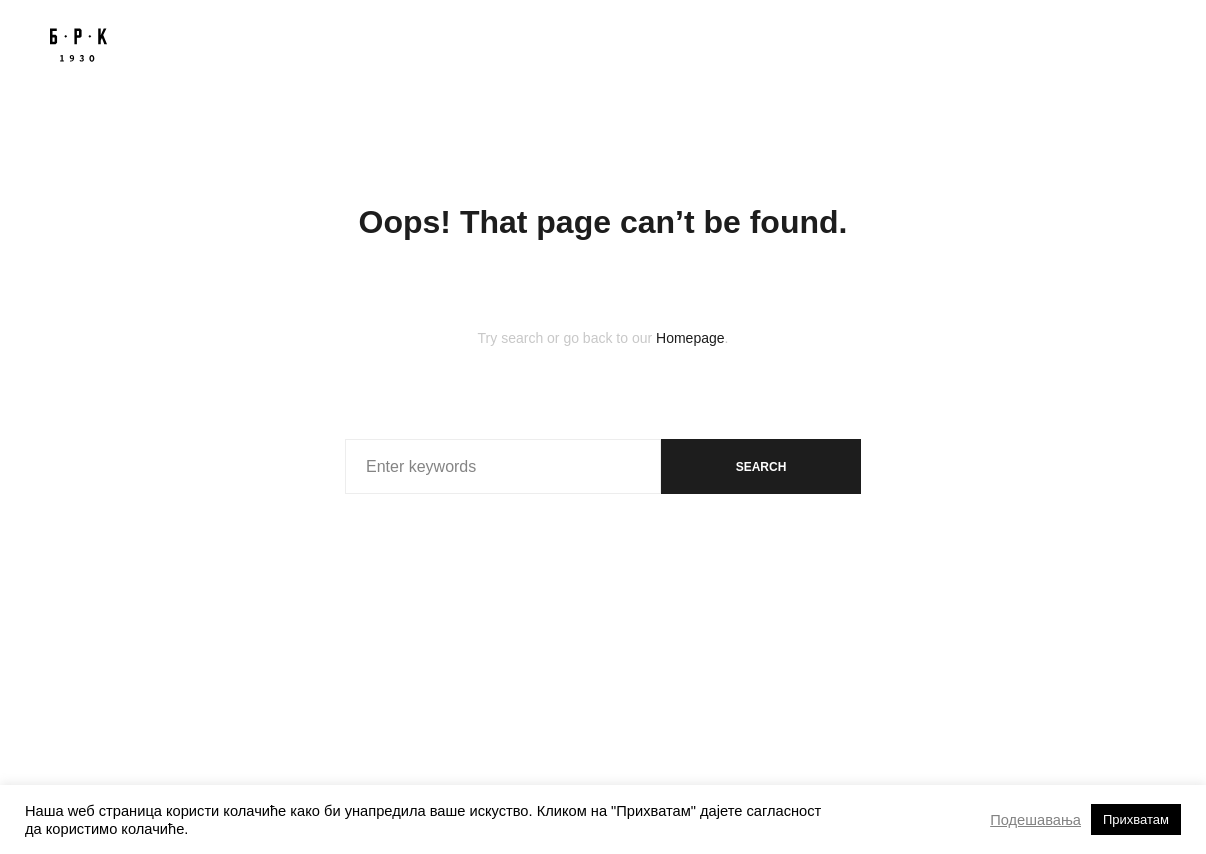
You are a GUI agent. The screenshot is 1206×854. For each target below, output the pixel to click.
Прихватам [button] (1136, 819)
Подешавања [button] (1035, 820)
